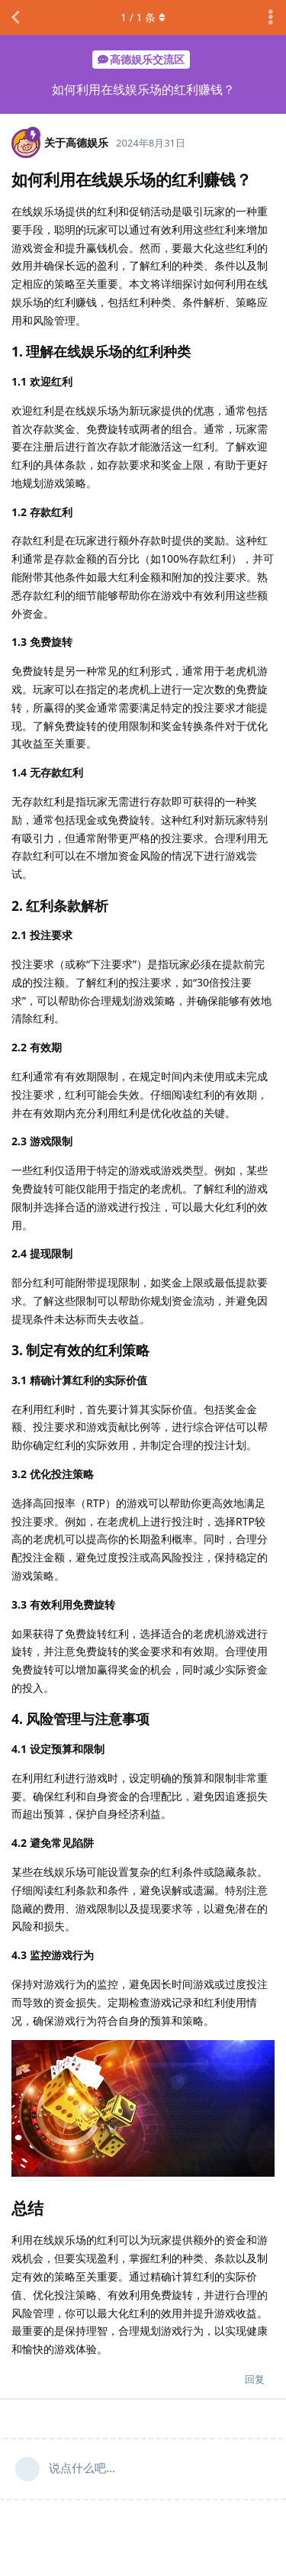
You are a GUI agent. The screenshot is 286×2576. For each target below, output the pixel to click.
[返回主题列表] (15, 17)
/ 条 (143, 17)
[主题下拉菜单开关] (270, 17)
